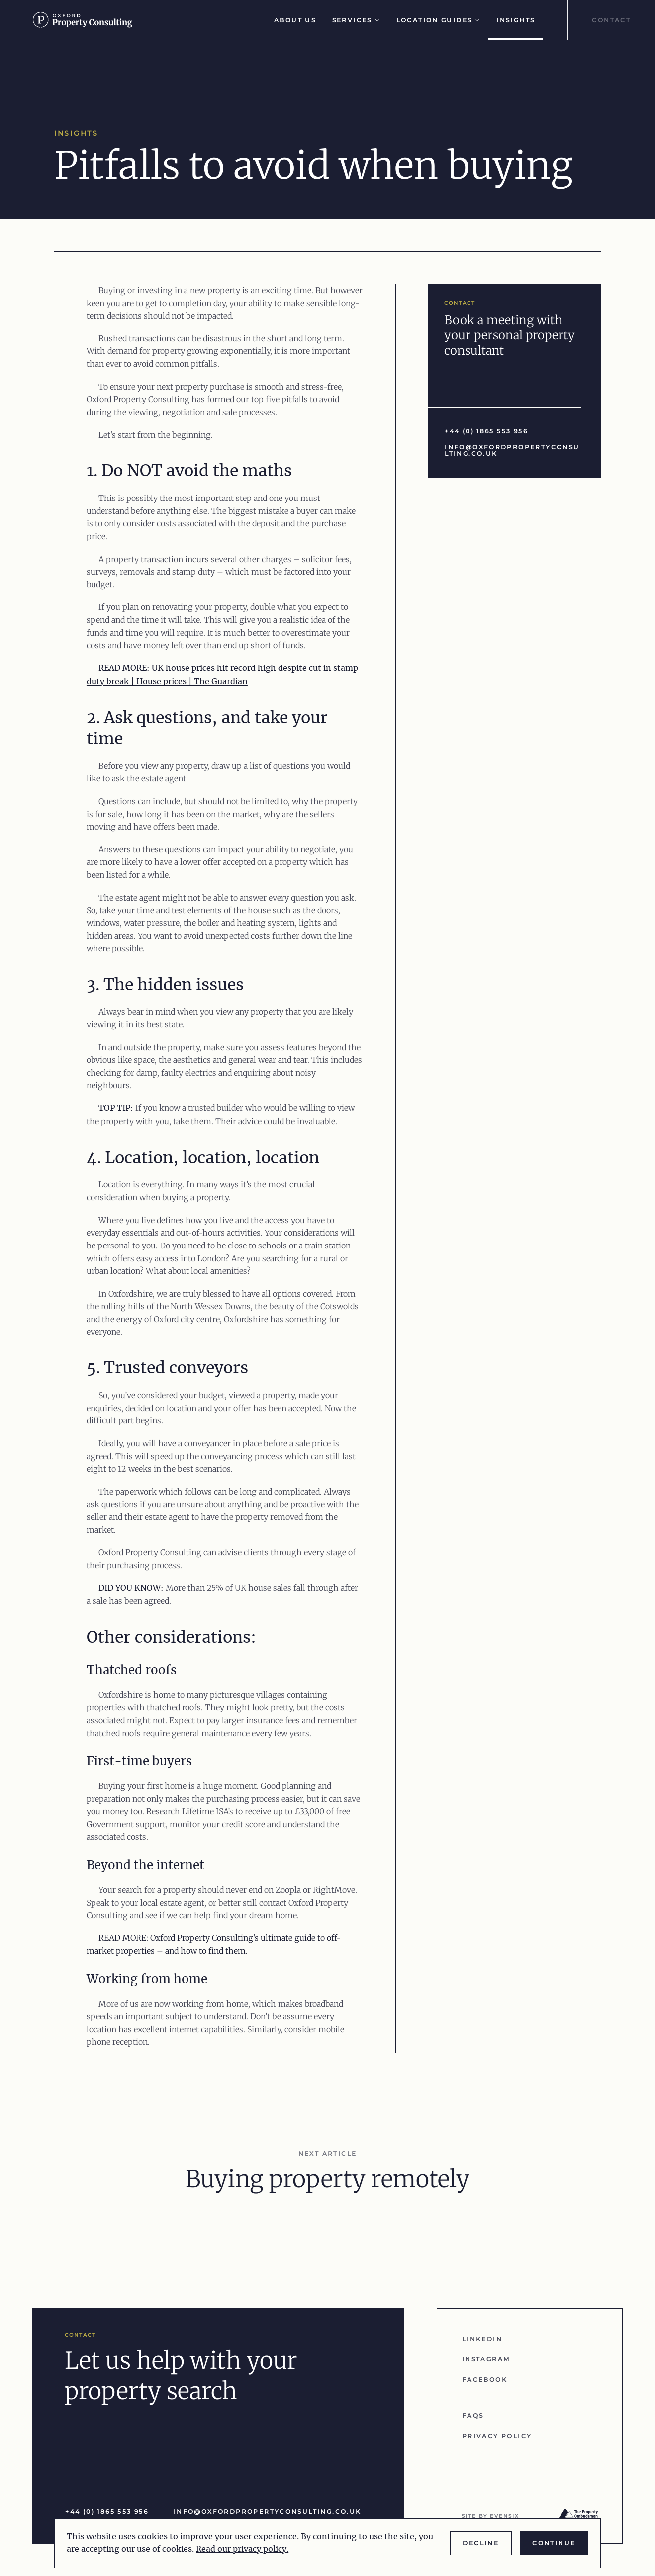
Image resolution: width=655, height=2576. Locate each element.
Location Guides (438, 20)
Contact (611, 20)
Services (356, 20)
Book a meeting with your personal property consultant (509, 335)
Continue (553, 2543)
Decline (481, 2543)
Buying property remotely (327, 2179)
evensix (504, 2516)
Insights (515, 20)
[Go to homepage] (87, 20)
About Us (295, 20)
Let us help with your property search (181, 2376)
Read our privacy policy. (242, 2549)
